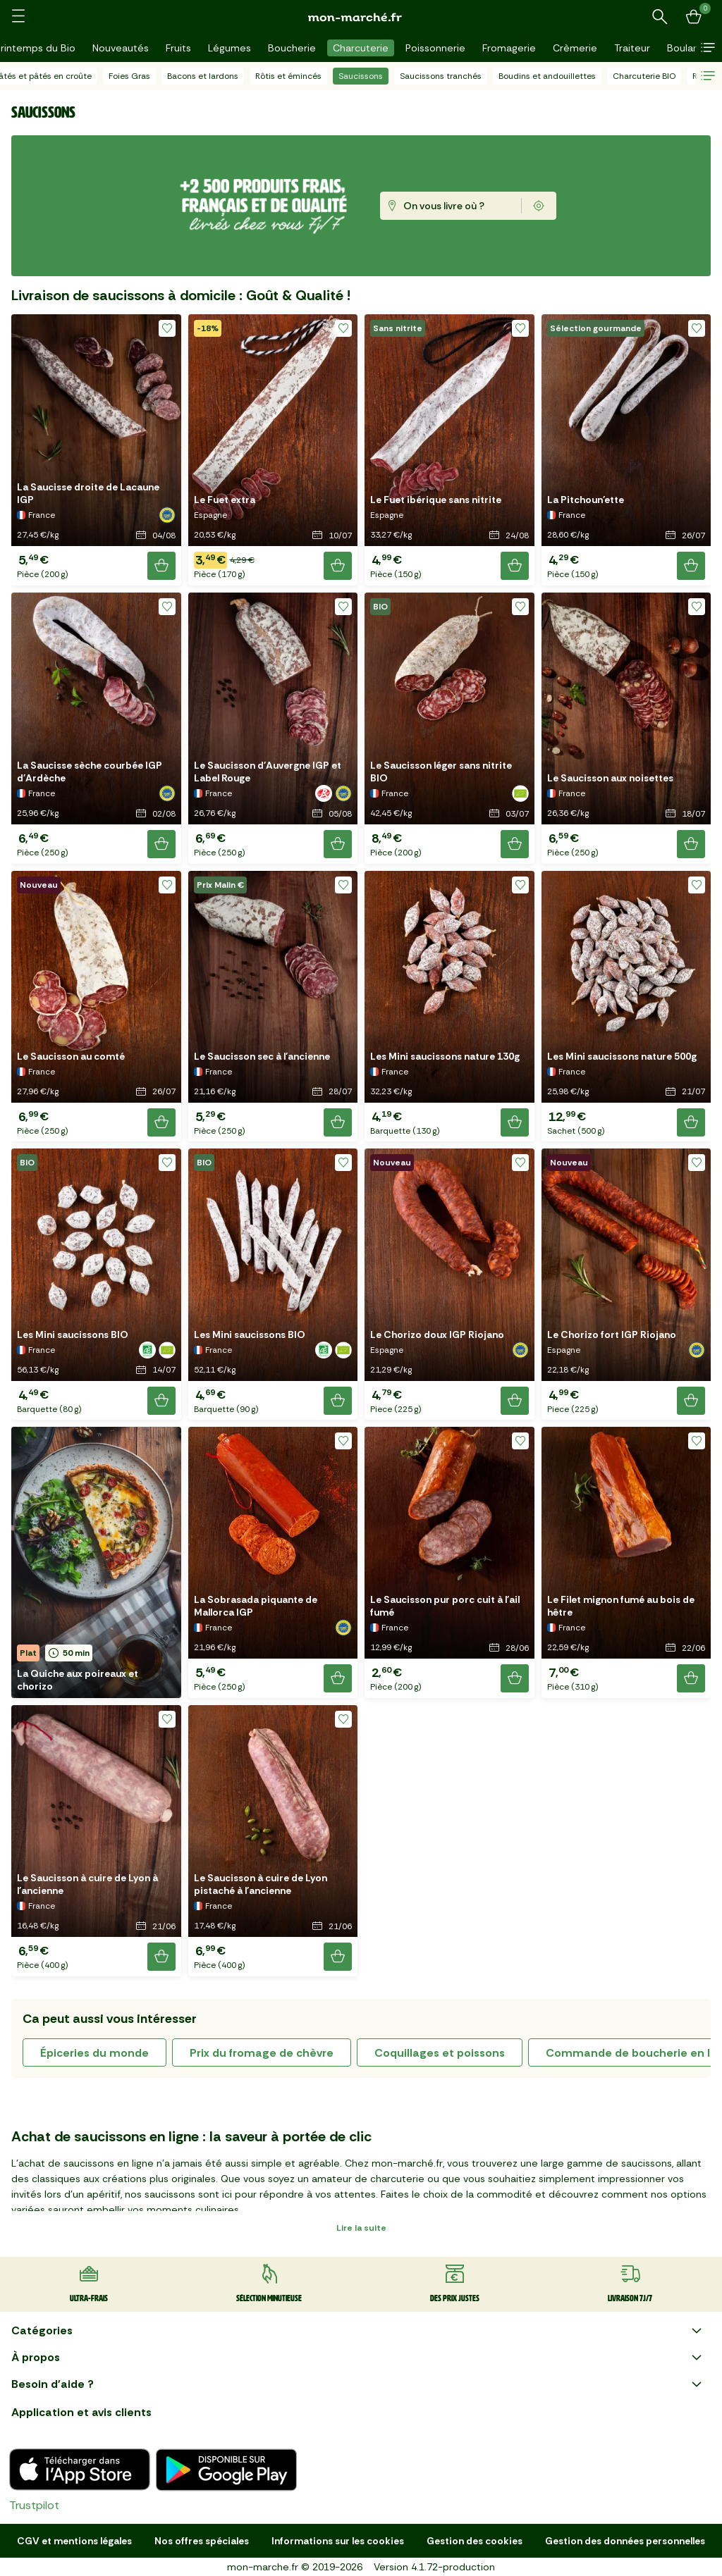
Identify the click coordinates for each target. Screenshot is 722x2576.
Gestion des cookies (474, 2540)
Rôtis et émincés (288, 76)
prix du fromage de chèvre (262, 2052)
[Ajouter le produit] (161, 566)
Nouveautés (120, 48)
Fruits (178, 48)
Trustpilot (34, 2505)
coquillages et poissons (439, 2052)
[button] (708, 47)
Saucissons (360, 76)
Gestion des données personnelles (625, 2540)
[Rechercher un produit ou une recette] (660, 17)
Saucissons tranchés (441, 76)
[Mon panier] (694, 17)
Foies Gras (129, 76)
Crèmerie (575, 48)
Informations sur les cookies (337, 2540)
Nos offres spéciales (201, 2540)
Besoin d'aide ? (358, 2384)
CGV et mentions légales (74, 2540)
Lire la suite (361, 2228)
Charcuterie (360, 48)
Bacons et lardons (202, 76)
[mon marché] (361, 17)
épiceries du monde (94, 2052)
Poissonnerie (435, 48)
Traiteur (632, 48)
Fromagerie (509, 48)
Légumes (229, 48)
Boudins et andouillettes (547, 76)
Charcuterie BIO (644, 76)
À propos (358, 2357)
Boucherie (292, 48)
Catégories (358, 2331)
